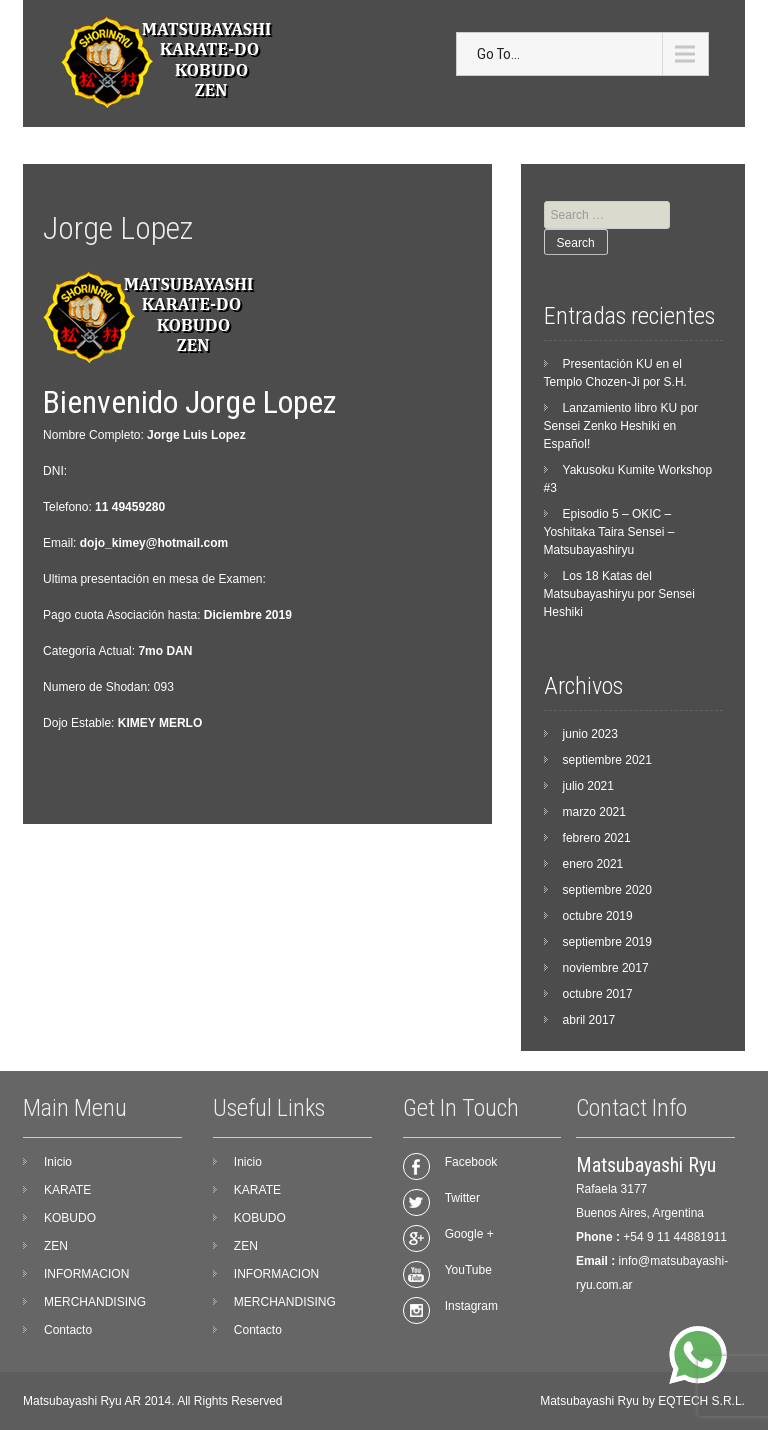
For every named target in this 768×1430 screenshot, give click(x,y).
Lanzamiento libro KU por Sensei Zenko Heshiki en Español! (621, 426)
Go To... (498, 54)
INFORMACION (86, 1274)
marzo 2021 (594, 812)
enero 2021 (593, 864)
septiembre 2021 (607, 760)
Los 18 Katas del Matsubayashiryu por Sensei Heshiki (619, 594)
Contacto (68, 1330)
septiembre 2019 (607, 942)
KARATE (67, 1190)
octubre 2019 (598, 916)
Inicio (58, 1162)
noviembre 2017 (606, 968)
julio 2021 (588, 786)
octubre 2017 (598, 994)
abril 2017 (589, 1020)
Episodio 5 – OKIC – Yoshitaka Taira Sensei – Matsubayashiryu (609, 532)
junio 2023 (590, 734)
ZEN (56, 1246)
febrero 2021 (597, 838)
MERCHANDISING (95, 1302)
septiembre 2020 (607, 890)
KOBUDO (70, 1218)
